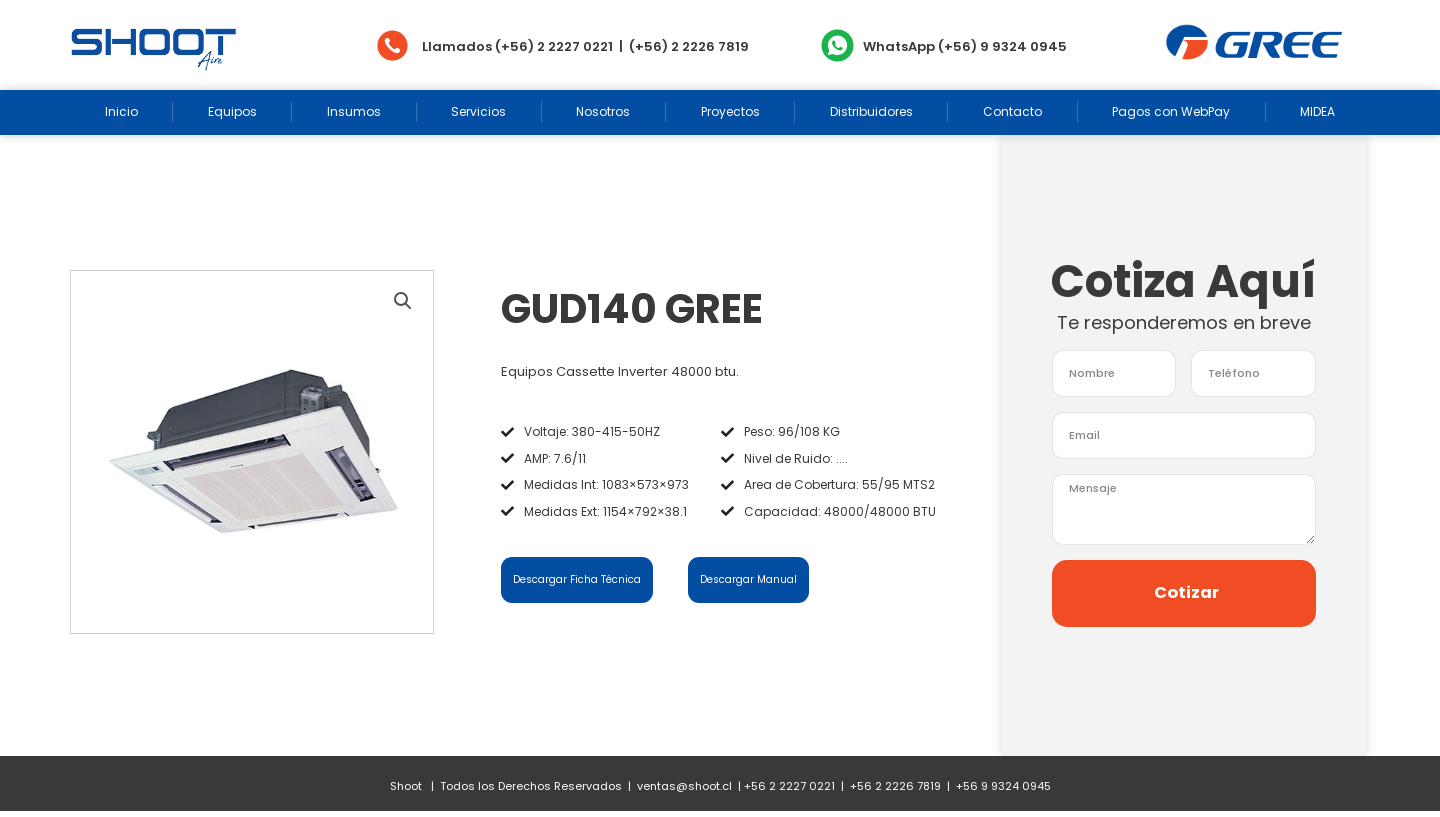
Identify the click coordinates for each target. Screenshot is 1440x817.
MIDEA (1317, 111)
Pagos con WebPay (1171, 111)
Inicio (121, 111)
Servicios (478, 111)
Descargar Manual (753, 582)
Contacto (1012, 111)
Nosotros (603, 111)
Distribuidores (871, 111)
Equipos (232, 111)
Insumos (354, 111)
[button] (403, 304)
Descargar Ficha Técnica (584, 582)
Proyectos (730, 111)
